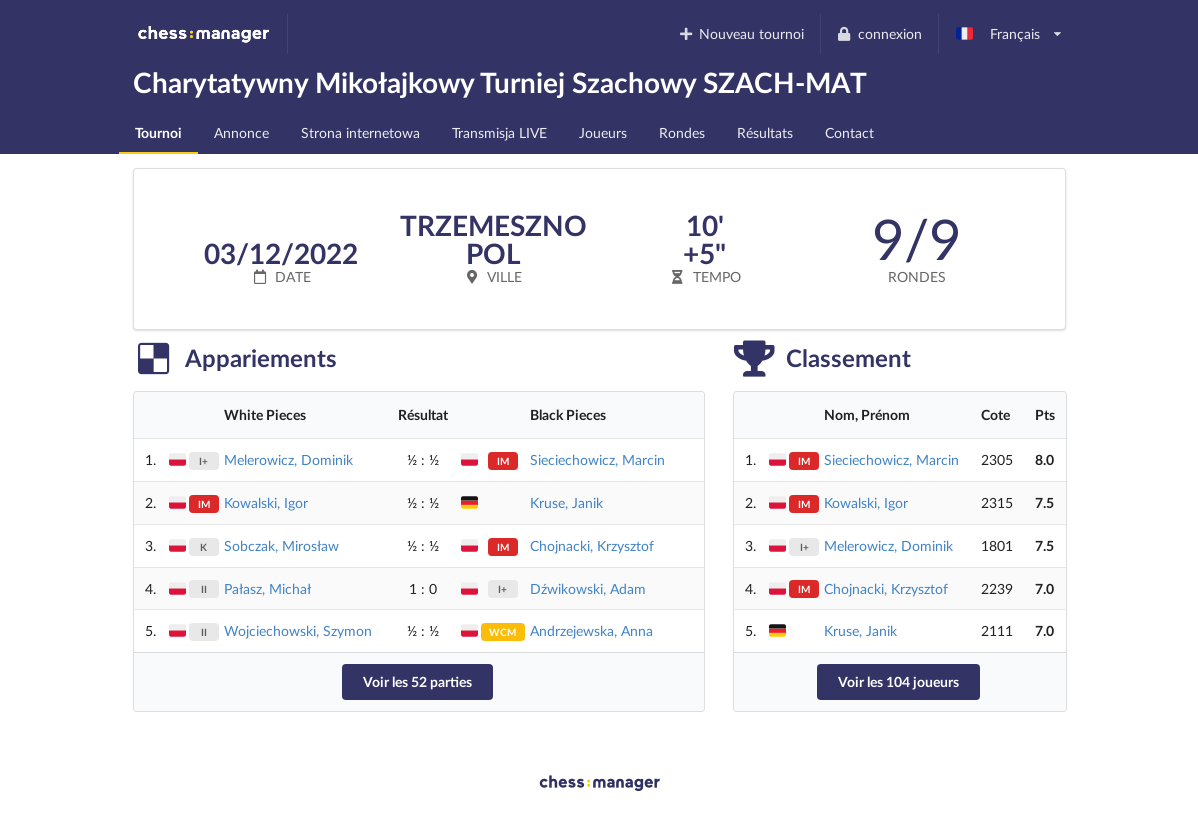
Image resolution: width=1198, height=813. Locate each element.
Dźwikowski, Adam (588, 588)
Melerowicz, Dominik (288, 459)
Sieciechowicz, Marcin (597, 459)
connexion (879, 33)
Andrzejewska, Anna (591, 630)
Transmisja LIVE (499, 132)
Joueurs (603, 132)
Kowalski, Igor (266, 502)
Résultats (765, 132)
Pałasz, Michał (267, 588)
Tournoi (158, 132)
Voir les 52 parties (417, 681)
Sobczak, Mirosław (281, 545)
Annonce (241, 132)
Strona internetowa (360, 132)
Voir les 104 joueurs (898, 681)
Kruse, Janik (566, 502)
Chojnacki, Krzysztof (592, 545)
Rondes (682, 132)
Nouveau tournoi (740, 33)
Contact (849, 132)
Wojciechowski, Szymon (298, 630)
